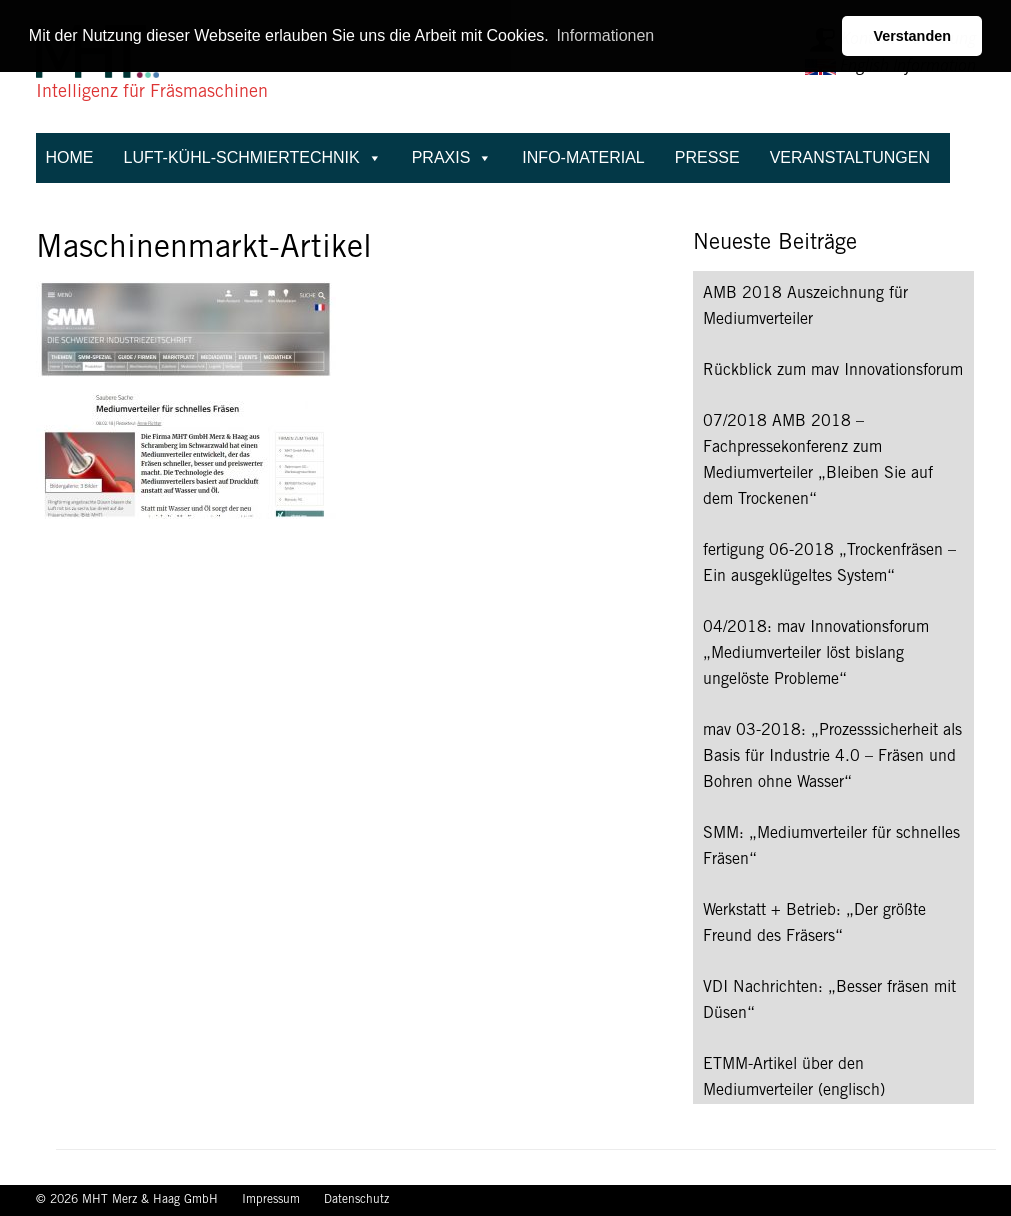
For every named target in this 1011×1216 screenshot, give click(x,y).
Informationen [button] (605, 35)
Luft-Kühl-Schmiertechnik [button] (253, 157)
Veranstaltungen (850, 157)
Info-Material (583, 157)
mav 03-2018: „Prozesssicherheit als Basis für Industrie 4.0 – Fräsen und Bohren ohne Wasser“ (832, 757)
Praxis (452, 157)
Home (70, 157)
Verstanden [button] (912, 36)
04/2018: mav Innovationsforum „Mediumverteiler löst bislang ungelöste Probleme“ (816, 654)
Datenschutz (356, 1200)
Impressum (273, 1200)
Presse (707, 157)
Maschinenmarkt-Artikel (204, 250)
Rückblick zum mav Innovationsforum (833, 371)
